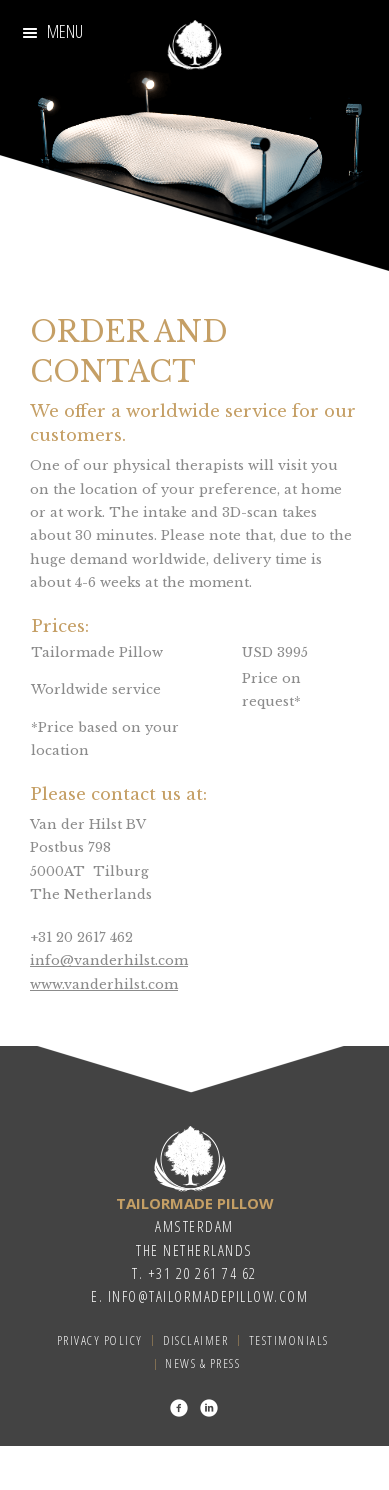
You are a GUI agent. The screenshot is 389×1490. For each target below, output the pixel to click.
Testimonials (170, 104)
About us (304, 66)
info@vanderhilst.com (109, 960)
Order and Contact (300, 104)
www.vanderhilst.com (104, 984)
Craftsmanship (187, 31)
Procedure (294, 31)
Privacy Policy (100, 1340)
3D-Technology (106, 66)
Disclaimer (195, 1340)
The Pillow (70, 104)
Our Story (81, 31)
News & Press (202, 1363)
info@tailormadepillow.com (208, 1296)
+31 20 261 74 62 (202, 1273)
